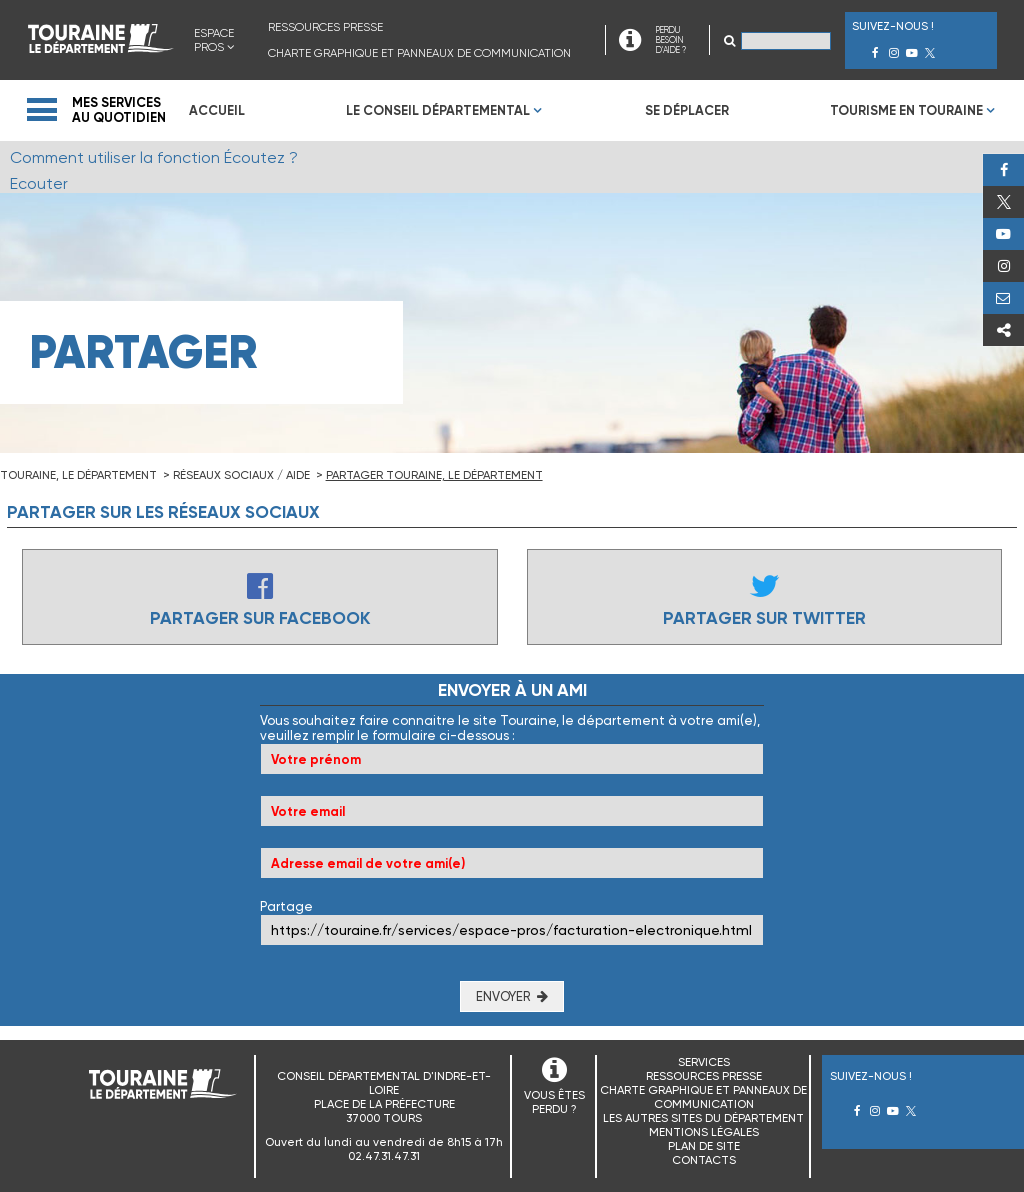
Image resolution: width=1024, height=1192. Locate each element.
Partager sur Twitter (764, 618)
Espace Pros (214, 40)
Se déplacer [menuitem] (687, 110)
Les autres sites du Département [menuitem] (703, 1118)
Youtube (1003, 234)
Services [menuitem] (704, 1062)
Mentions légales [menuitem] (704, 1132)
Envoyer (503, 996)
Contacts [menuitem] (704, 1160)
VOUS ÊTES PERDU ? (554, 1102)
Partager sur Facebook (260, 618)
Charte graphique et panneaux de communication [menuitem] (419, 53)
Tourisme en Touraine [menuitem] (906, 110)
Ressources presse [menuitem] (325, 27)
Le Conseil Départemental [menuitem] (438, 110)
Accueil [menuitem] (217, 110)
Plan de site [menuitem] (704, 1146)
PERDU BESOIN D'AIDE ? (671, 40)
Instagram (1003, 266)
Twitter (1003, 202)
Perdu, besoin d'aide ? (1003, 298)
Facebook (1003, 170)
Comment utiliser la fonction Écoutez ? (154, 157)
